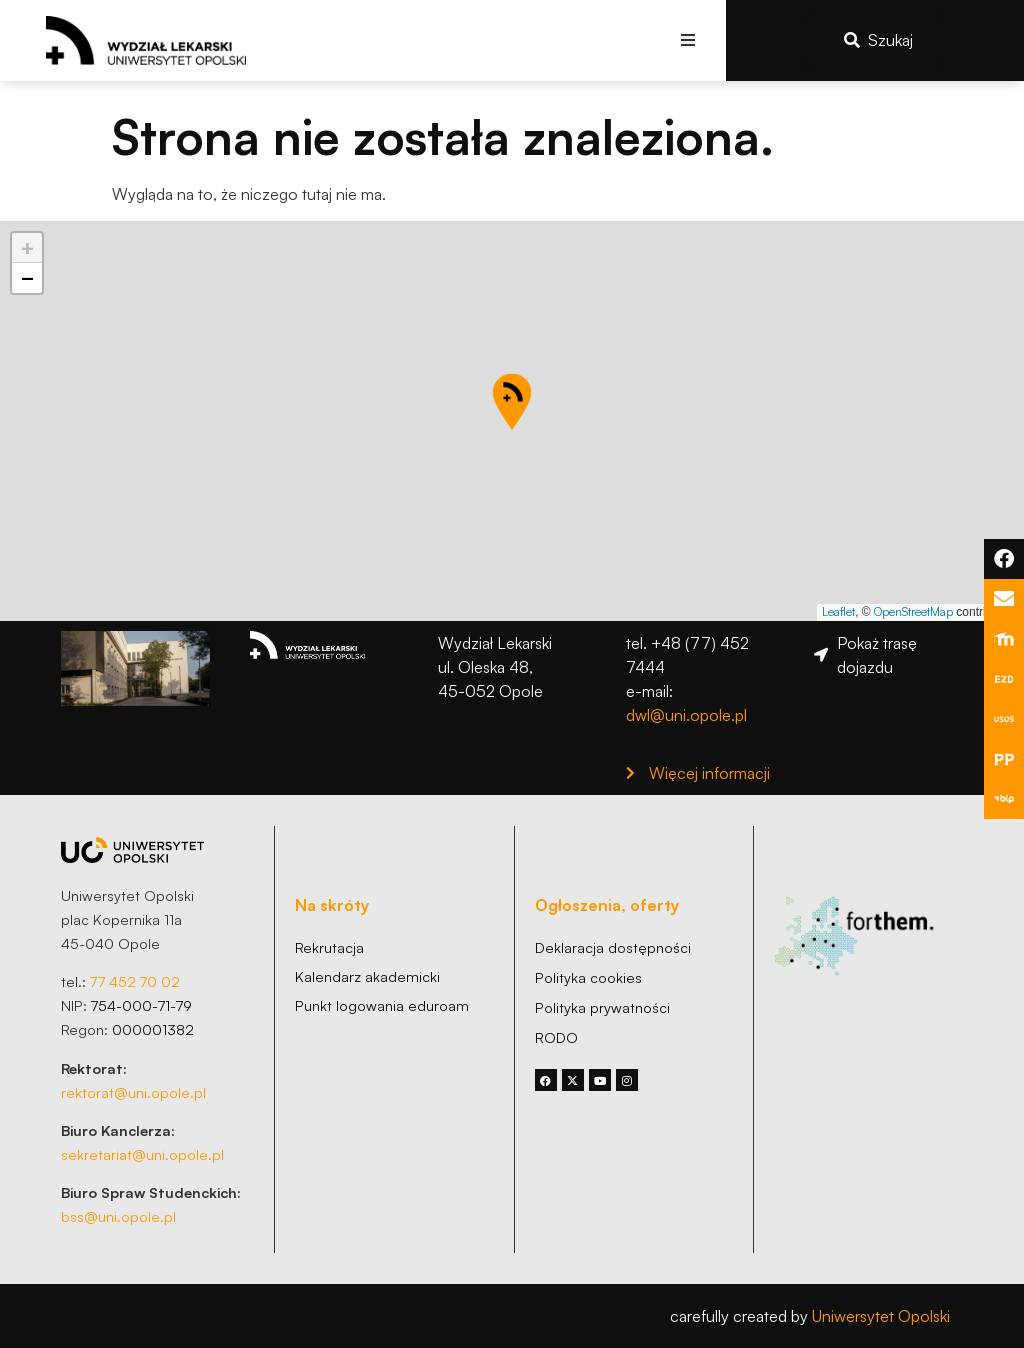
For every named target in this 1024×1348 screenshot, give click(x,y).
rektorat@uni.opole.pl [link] (133, 1092)
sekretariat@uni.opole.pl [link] (142, 1154)
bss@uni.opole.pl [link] (118, 1216)
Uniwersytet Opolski (881, 1316)
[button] (688, 40)
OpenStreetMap (913, 611)
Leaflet (838, 611)
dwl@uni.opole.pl (686, 715)
